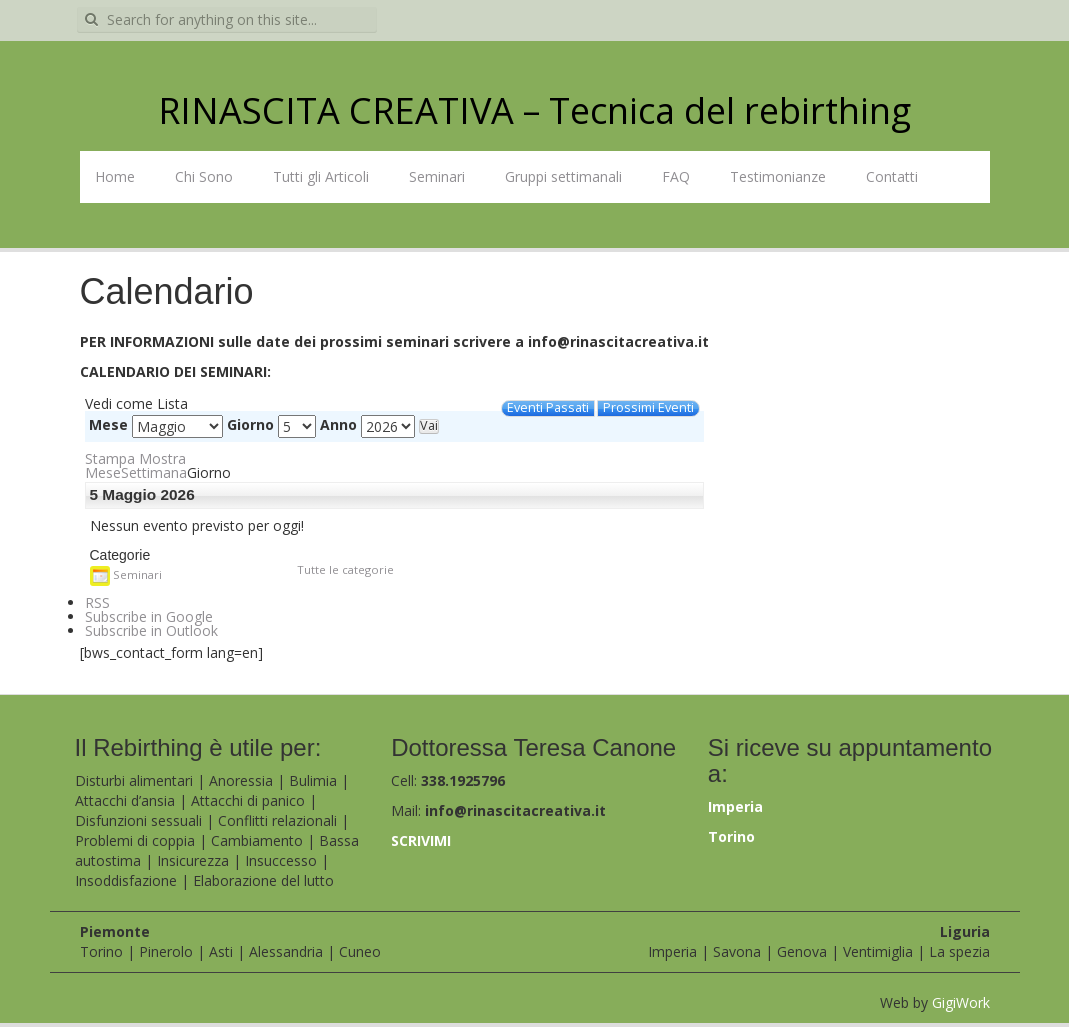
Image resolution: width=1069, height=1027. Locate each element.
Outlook (151, 630)
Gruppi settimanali (563, 176)
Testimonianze (778, 176)
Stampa (135, 458)
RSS (97, 602)
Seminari (437, 176)
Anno (338, 425)
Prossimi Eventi (648, 408)
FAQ (676, 176)
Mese (108, 425)
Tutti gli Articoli (321, 176)
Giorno (250, 425)
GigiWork (961, 1002)
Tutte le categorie (345, 569)
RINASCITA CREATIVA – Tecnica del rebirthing (534, 110)
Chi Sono (204, 176)
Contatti (892, 176)
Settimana (154, 472)
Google (149, 616)
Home (115, 176)
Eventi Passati (548, 408)
